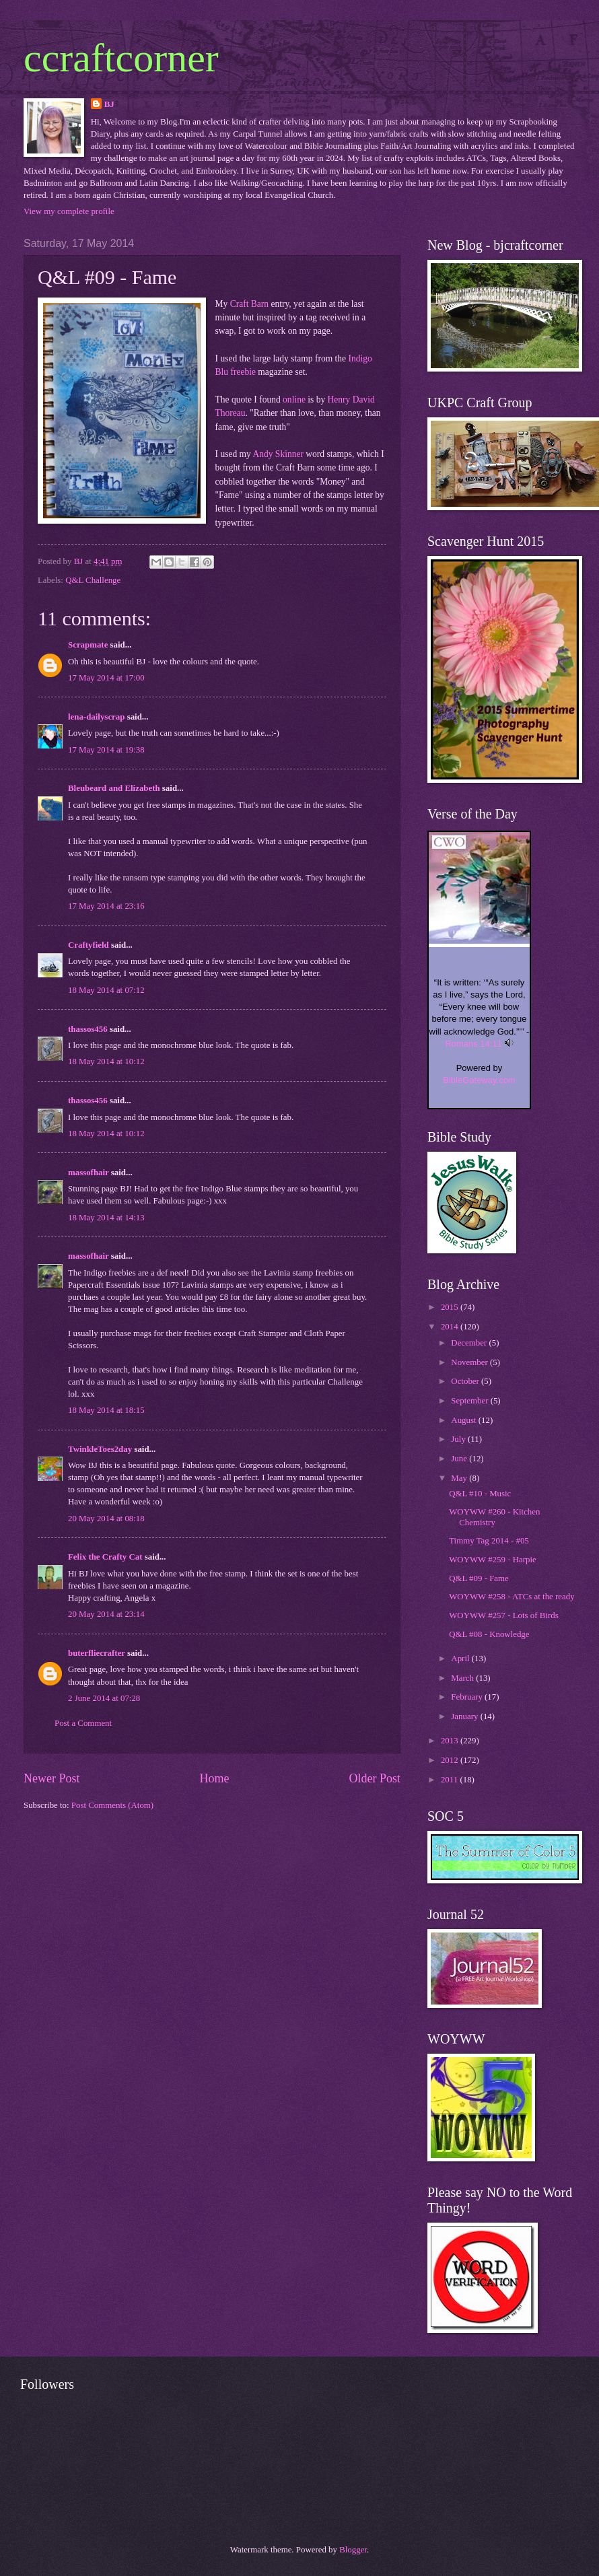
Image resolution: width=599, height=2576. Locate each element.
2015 (450, 1307)
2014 (450, 1326)
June (460, 1458)
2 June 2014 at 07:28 (104, 1698)
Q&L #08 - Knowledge (489, 1634)
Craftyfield (88, 945)
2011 (450, 1779)
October (466, 1381)
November (470, 1362)
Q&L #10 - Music (480, 1493)
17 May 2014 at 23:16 (106, 906)
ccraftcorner (121, 58)
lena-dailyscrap (96, 717)
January (465, 1716)
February (468, 1697)
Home (214, 1778)
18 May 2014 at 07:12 (106, 990)
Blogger (353, 2549)
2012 (450, 1760)
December (470, 1343)
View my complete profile (69, 211)
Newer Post (52, 1778)
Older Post (374, 1778)
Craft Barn (249, 304)
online (294, 399)
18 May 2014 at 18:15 (106, 1410)
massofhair (88, 1172)
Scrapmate (88, 645)
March (463, 1678)
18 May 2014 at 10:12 (106, 1061)
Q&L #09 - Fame (479, 1578)
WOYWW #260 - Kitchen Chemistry (494, 1517)
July (459, 1439)
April (461, 1658)
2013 (450, 1740)
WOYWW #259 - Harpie (492, 1559)
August (464, 1420)
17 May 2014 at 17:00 (106, 678)
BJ (109, 104)
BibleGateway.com (479, 1080)
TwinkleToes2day (100, 1449)
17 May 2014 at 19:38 (106, 750)
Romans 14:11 (473, 1044)
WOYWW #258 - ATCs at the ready (511, 1596)
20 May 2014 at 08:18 (106, 1518)
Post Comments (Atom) (112, 1805)
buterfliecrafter (96, 1653)
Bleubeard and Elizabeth (114, 788)
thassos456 (88, 1029)
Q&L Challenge (92, 580)
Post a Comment (83, 1723)
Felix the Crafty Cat (105, 1557)
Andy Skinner (277, 454)
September (470, 1400)
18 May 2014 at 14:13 (106, 1217)
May (460, 1478)
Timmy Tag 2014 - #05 (489, 1540)
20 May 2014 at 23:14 (106, 1614)
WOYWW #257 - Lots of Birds (503, 1615)
